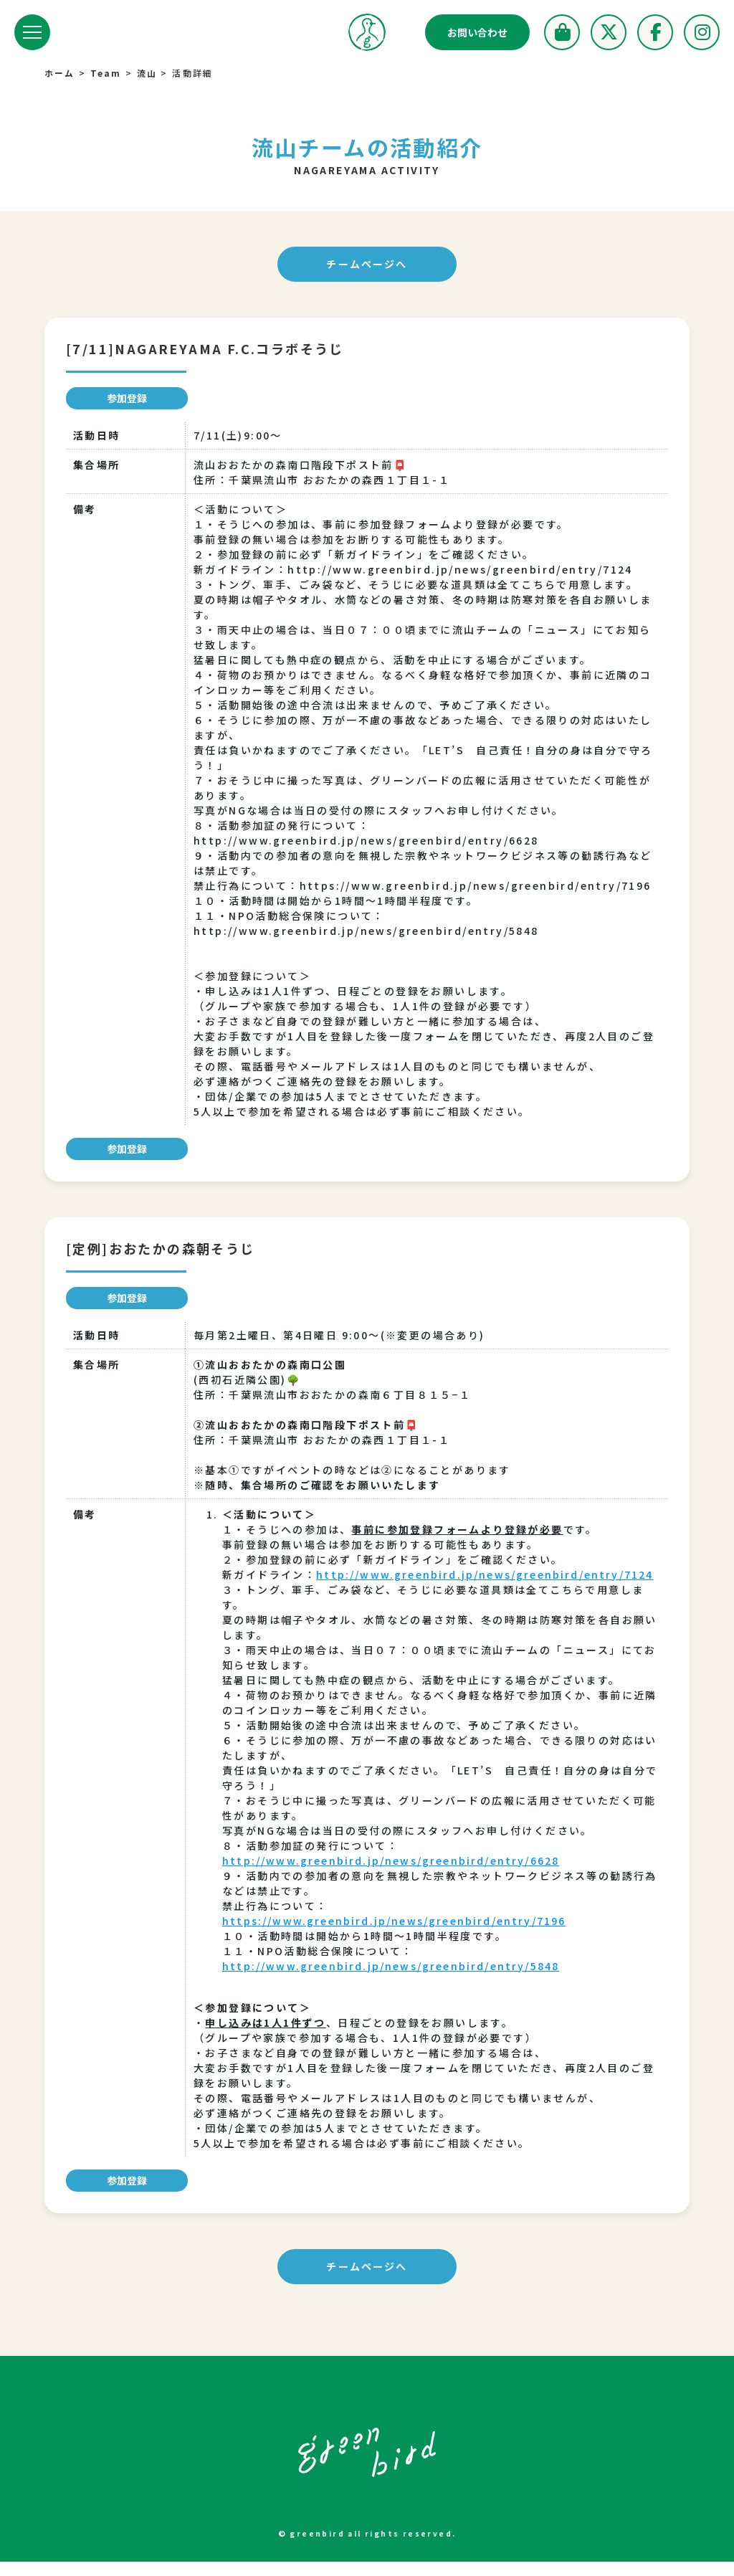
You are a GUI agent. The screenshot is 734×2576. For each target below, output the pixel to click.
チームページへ (367, 264)
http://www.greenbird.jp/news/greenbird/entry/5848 (395, 1980)
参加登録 (127, 398)
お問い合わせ (477, 32)
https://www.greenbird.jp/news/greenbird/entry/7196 (398, 1935)
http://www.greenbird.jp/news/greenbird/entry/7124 (395, 1589)
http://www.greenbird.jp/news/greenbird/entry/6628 (395, 1875)
